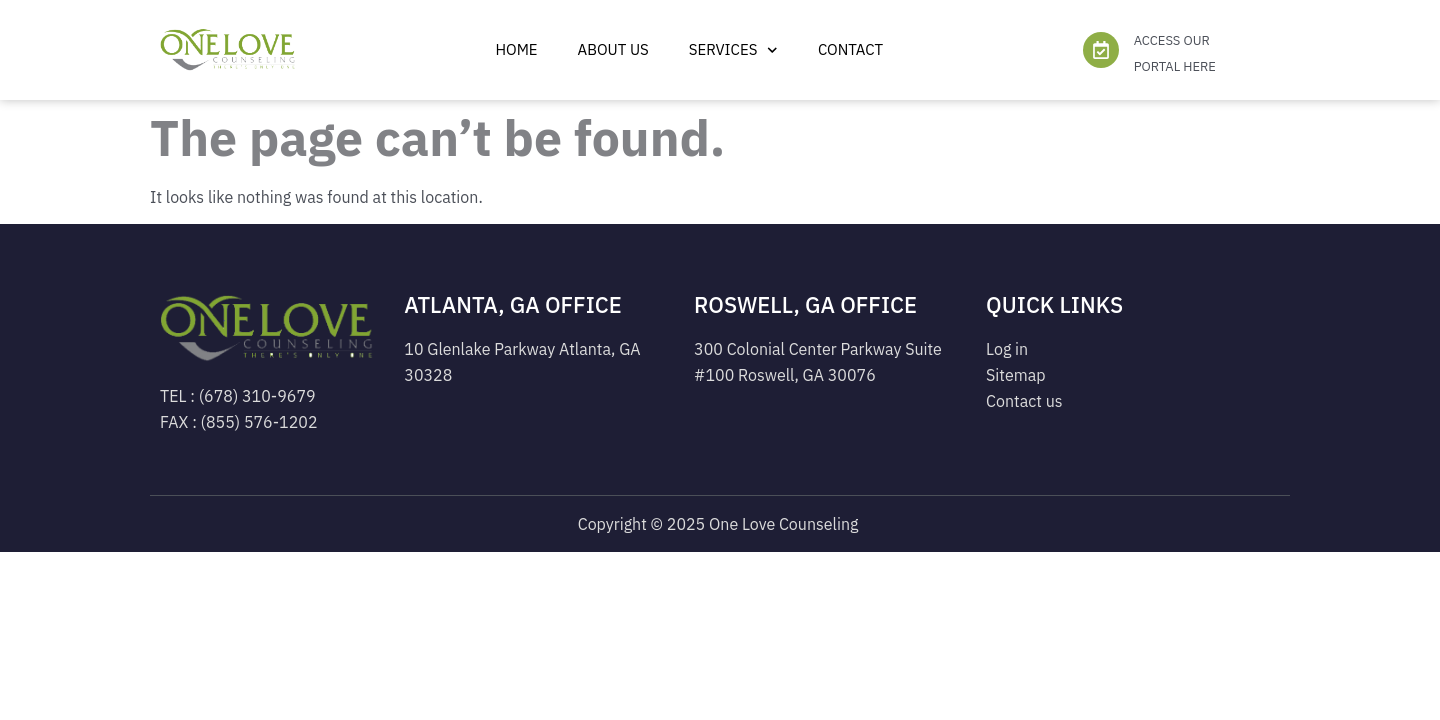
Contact (850, 49)
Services (733, 50)
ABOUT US (613, 49)
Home (516, 49)
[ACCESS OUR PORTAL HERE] (1101, 50)
